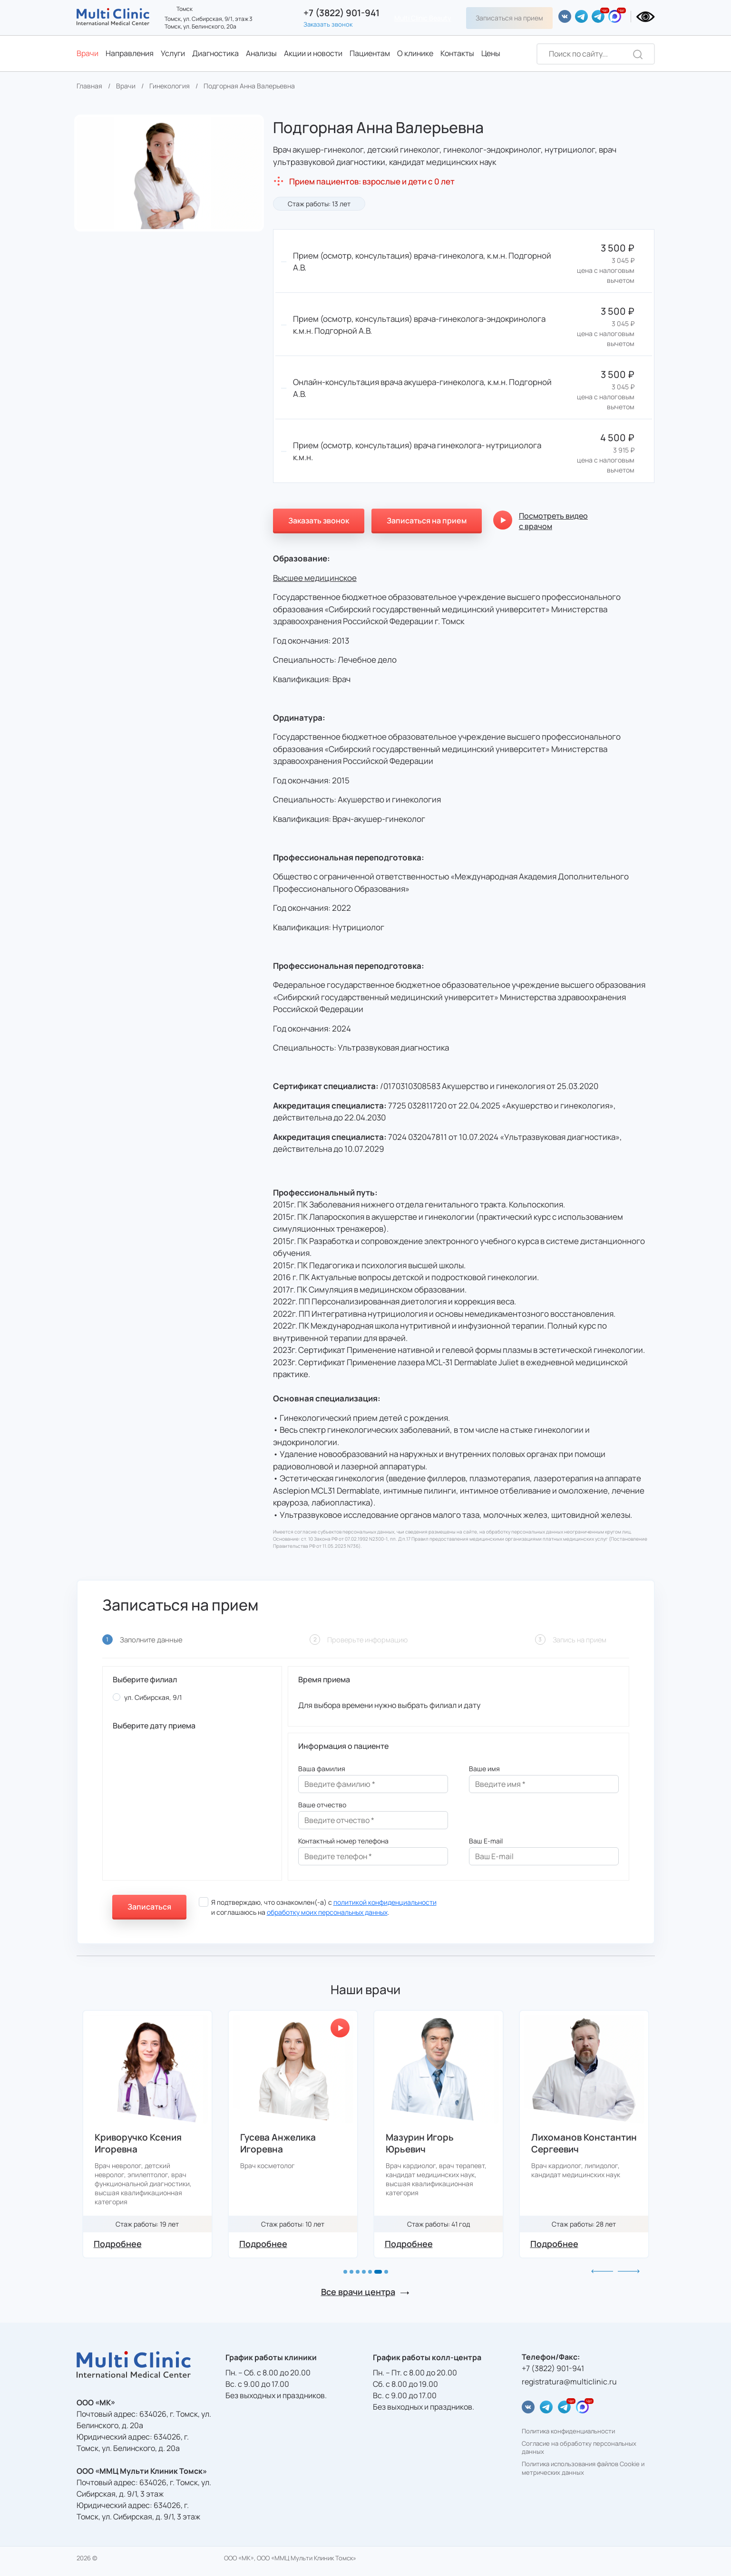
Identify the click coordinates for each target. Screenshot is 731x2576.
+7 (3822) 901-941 (341, 13)
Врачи (87, 53)
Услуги (173, 53)
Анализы (261, 53)
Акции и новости (313, 53)
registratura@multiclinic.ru (569, 2381)
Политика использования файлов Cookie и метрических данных (583, 2468)
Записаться (149, 1906)
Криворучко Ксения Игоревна (283, 2143)
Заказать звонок (327, 24)
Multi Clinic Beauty (422, 17)
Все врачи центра (358, 2291)
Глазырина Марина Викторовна (137, 2143)
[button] (345, 2272)
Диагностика (215, 53)
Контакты (457, 53)
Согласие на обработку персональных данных (579, 2448)
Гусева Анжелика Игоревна (423, 2143)
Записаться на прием (509, 17)
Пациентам (370, 53)
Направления (130, 53)
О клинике (415, 53)
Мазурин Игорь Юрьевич (565, 2143)
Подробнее (118, 2243)
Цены (490, 53)
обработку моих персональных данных (327, 1912)
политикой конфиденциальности (385, 1902)
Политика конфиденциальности (568, 2431)
